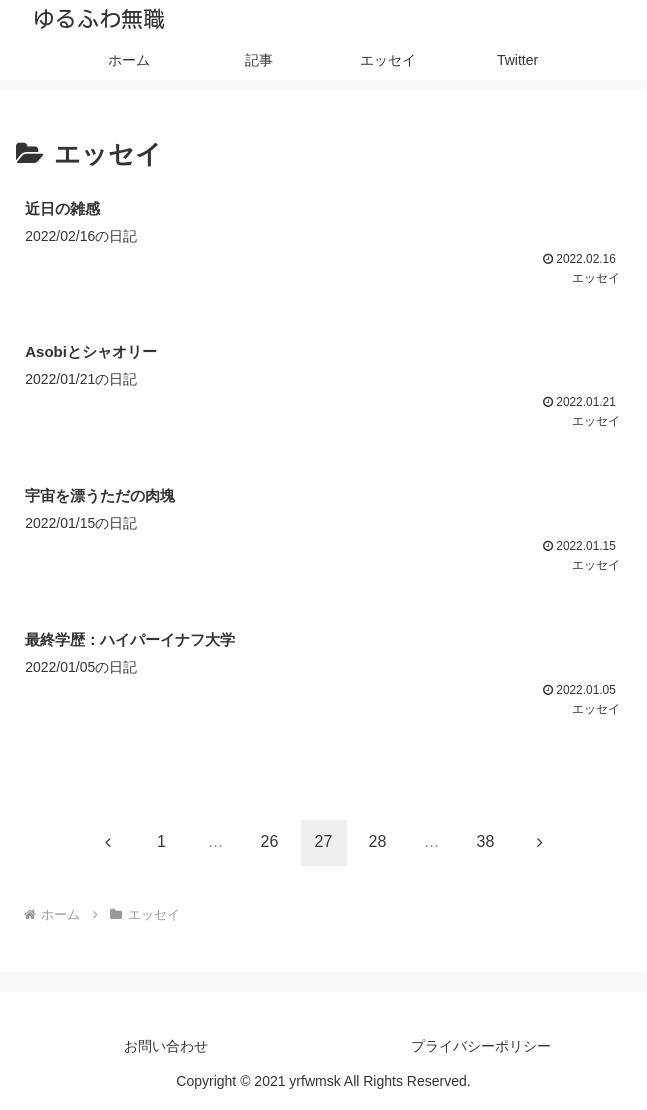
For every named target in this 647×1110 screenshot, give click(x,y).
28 (378, 841)
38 (486, 841)
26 (270, 841)
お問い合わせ (166, 1046)
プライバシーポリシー (481, 1046)
